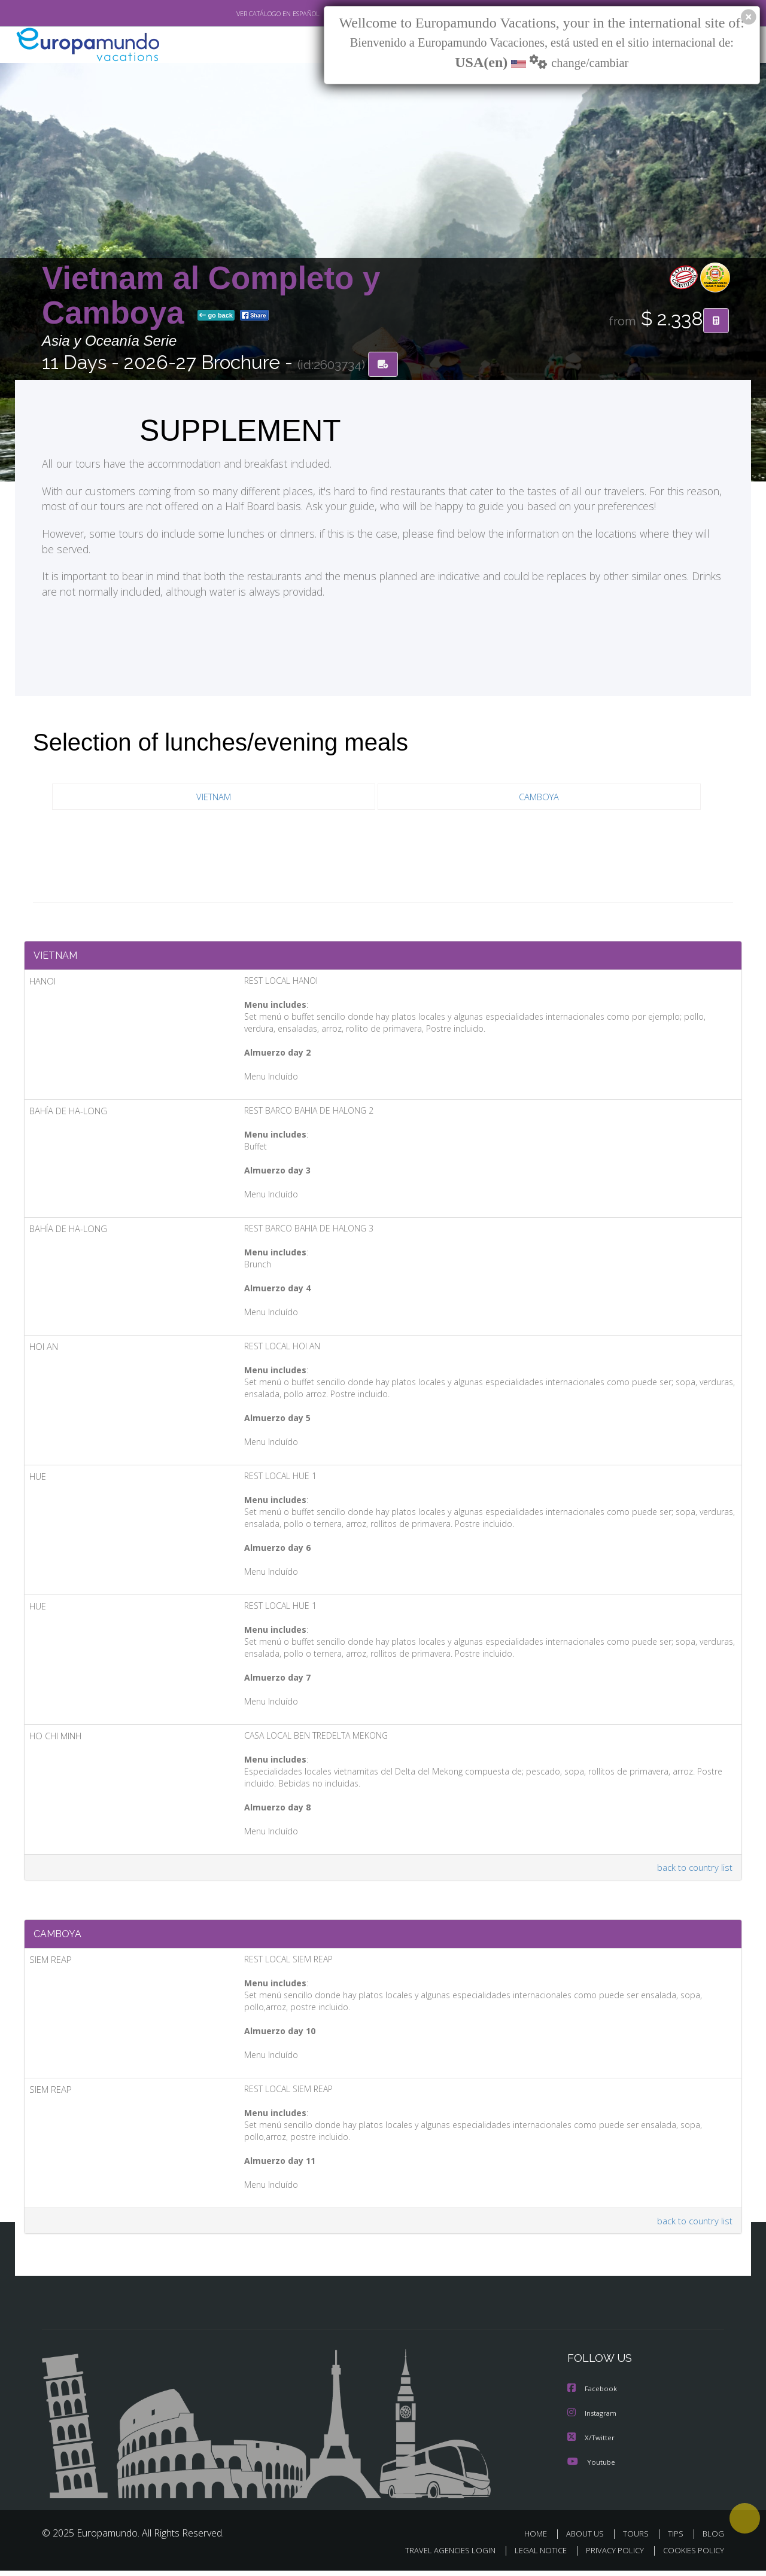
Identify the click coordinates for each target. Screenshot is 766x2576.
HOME (540, 2538)
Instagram (593, 2419)
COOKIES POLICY (691, 2555)
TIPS (677, 2538)
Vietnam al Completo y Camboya (211, 295)
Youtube (591, 2466)
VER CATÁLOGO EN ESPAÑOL (250, 13)
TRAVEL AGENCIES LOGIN (439, 2555)
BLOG (713, 2538)
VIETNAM (213, 797)
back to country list (693, 1870)
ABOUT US (588, 2538)
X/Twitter (591, 2442)
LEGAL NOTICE (532, 2555)
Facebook (593, 2395)
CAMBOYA (539, 797)
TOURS (638, 2538)
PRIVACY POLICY (609, 2555)
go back (216, 315)
